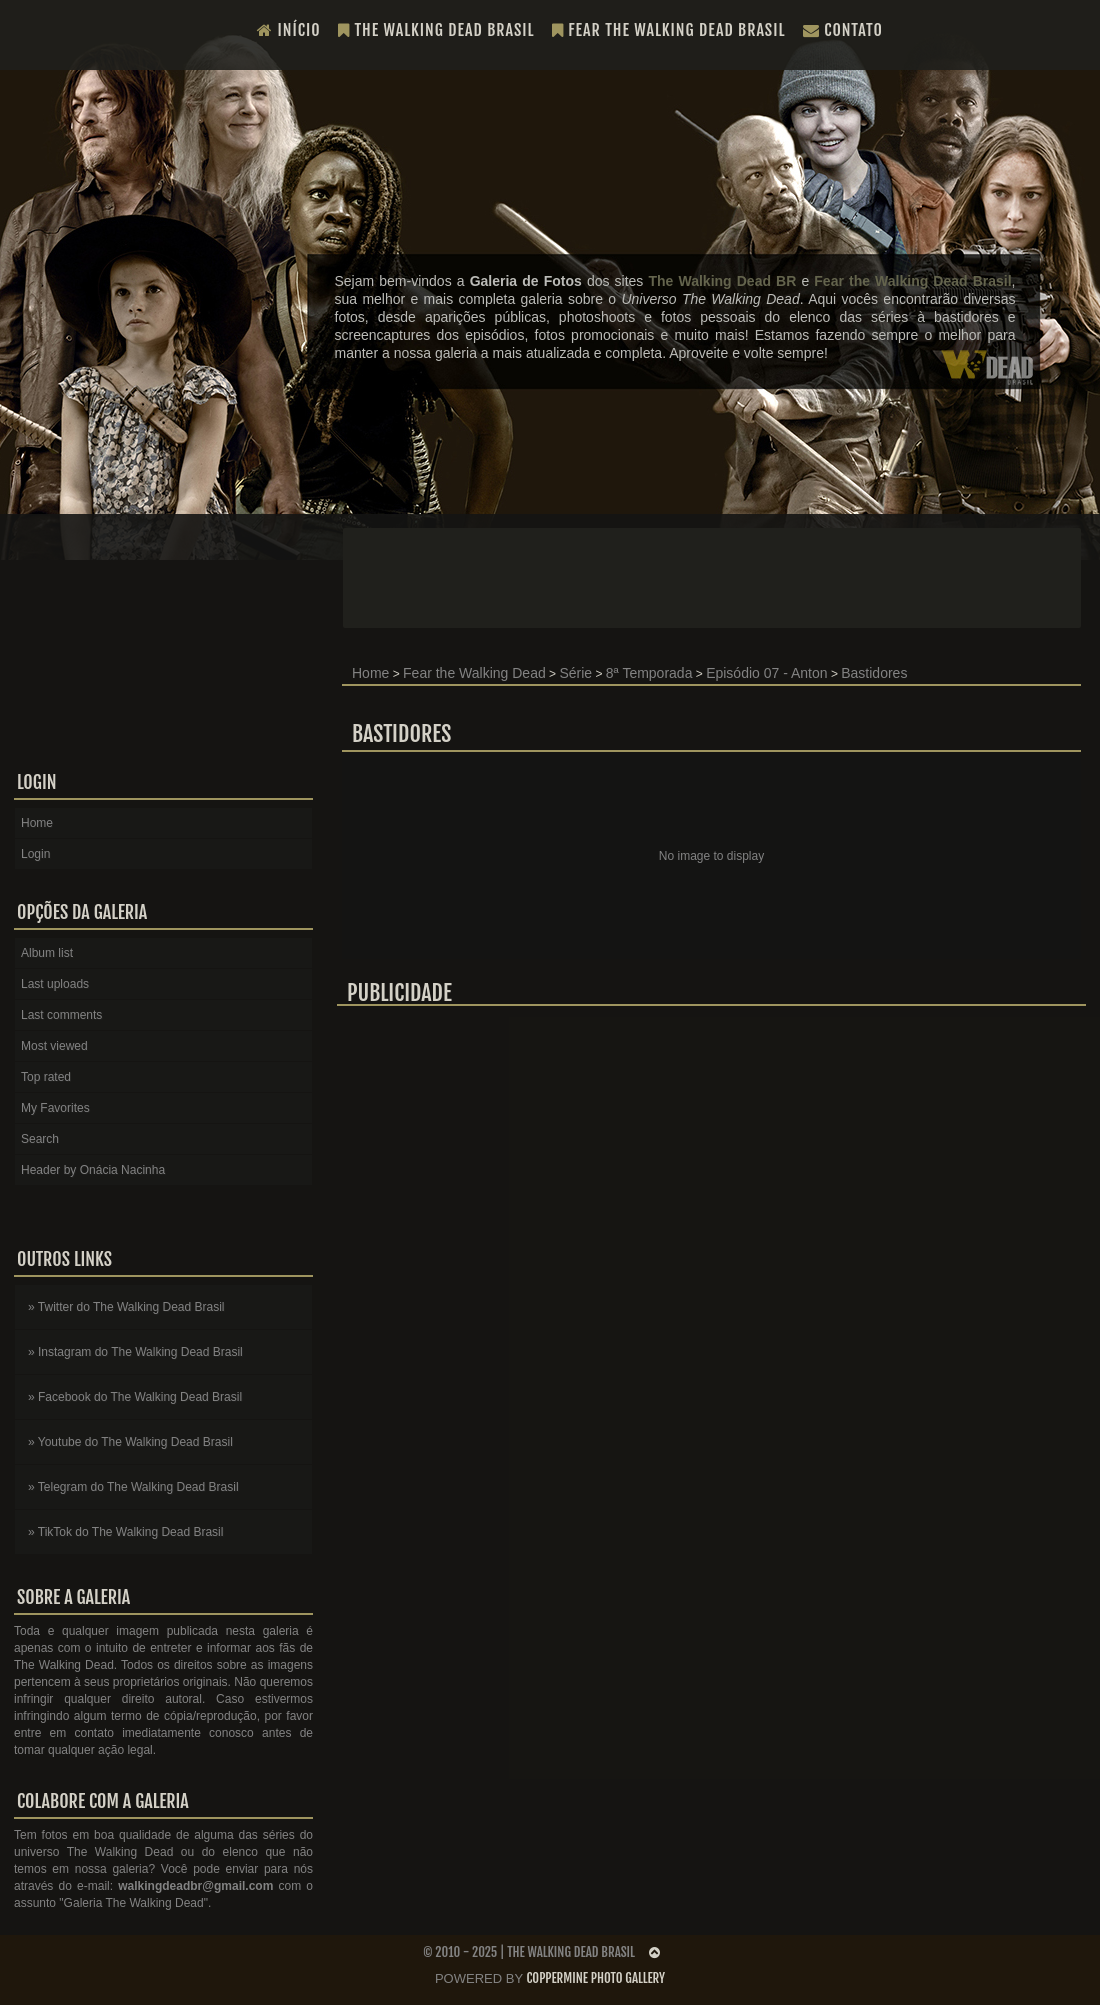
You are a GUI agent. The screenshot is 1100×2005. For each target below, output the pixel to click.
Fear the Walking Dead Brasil (669, 30)
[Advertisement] (711, 1163)
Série (575, 673)
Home (370, 673)
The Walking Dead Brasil (436, 30)
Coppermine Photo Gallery (595, 1978)
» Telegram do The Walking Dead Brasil (133, 1487)
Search (40, 1139)
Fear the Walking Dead (474, 673)
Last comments (61, 1015)
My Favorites (55, 1108)
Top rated (46, 1077)
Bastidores (874, 673)
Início (289, 30)
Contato (843, 30)
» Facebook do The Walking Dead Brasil (135, 1397)
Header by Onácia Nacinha (93, 1170)
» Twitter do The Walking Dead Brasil (126, 1307)
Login (35, 854)
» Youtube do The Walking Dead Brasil (130, 1442)
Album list (47, 953)
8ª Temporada (649, 673)
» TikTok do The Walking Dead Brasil (125, 1532)
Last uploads (55, 984)
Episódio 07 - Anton (766, 673)
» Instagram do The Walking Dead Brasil (135, 1352)
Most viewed (54, 1046)
